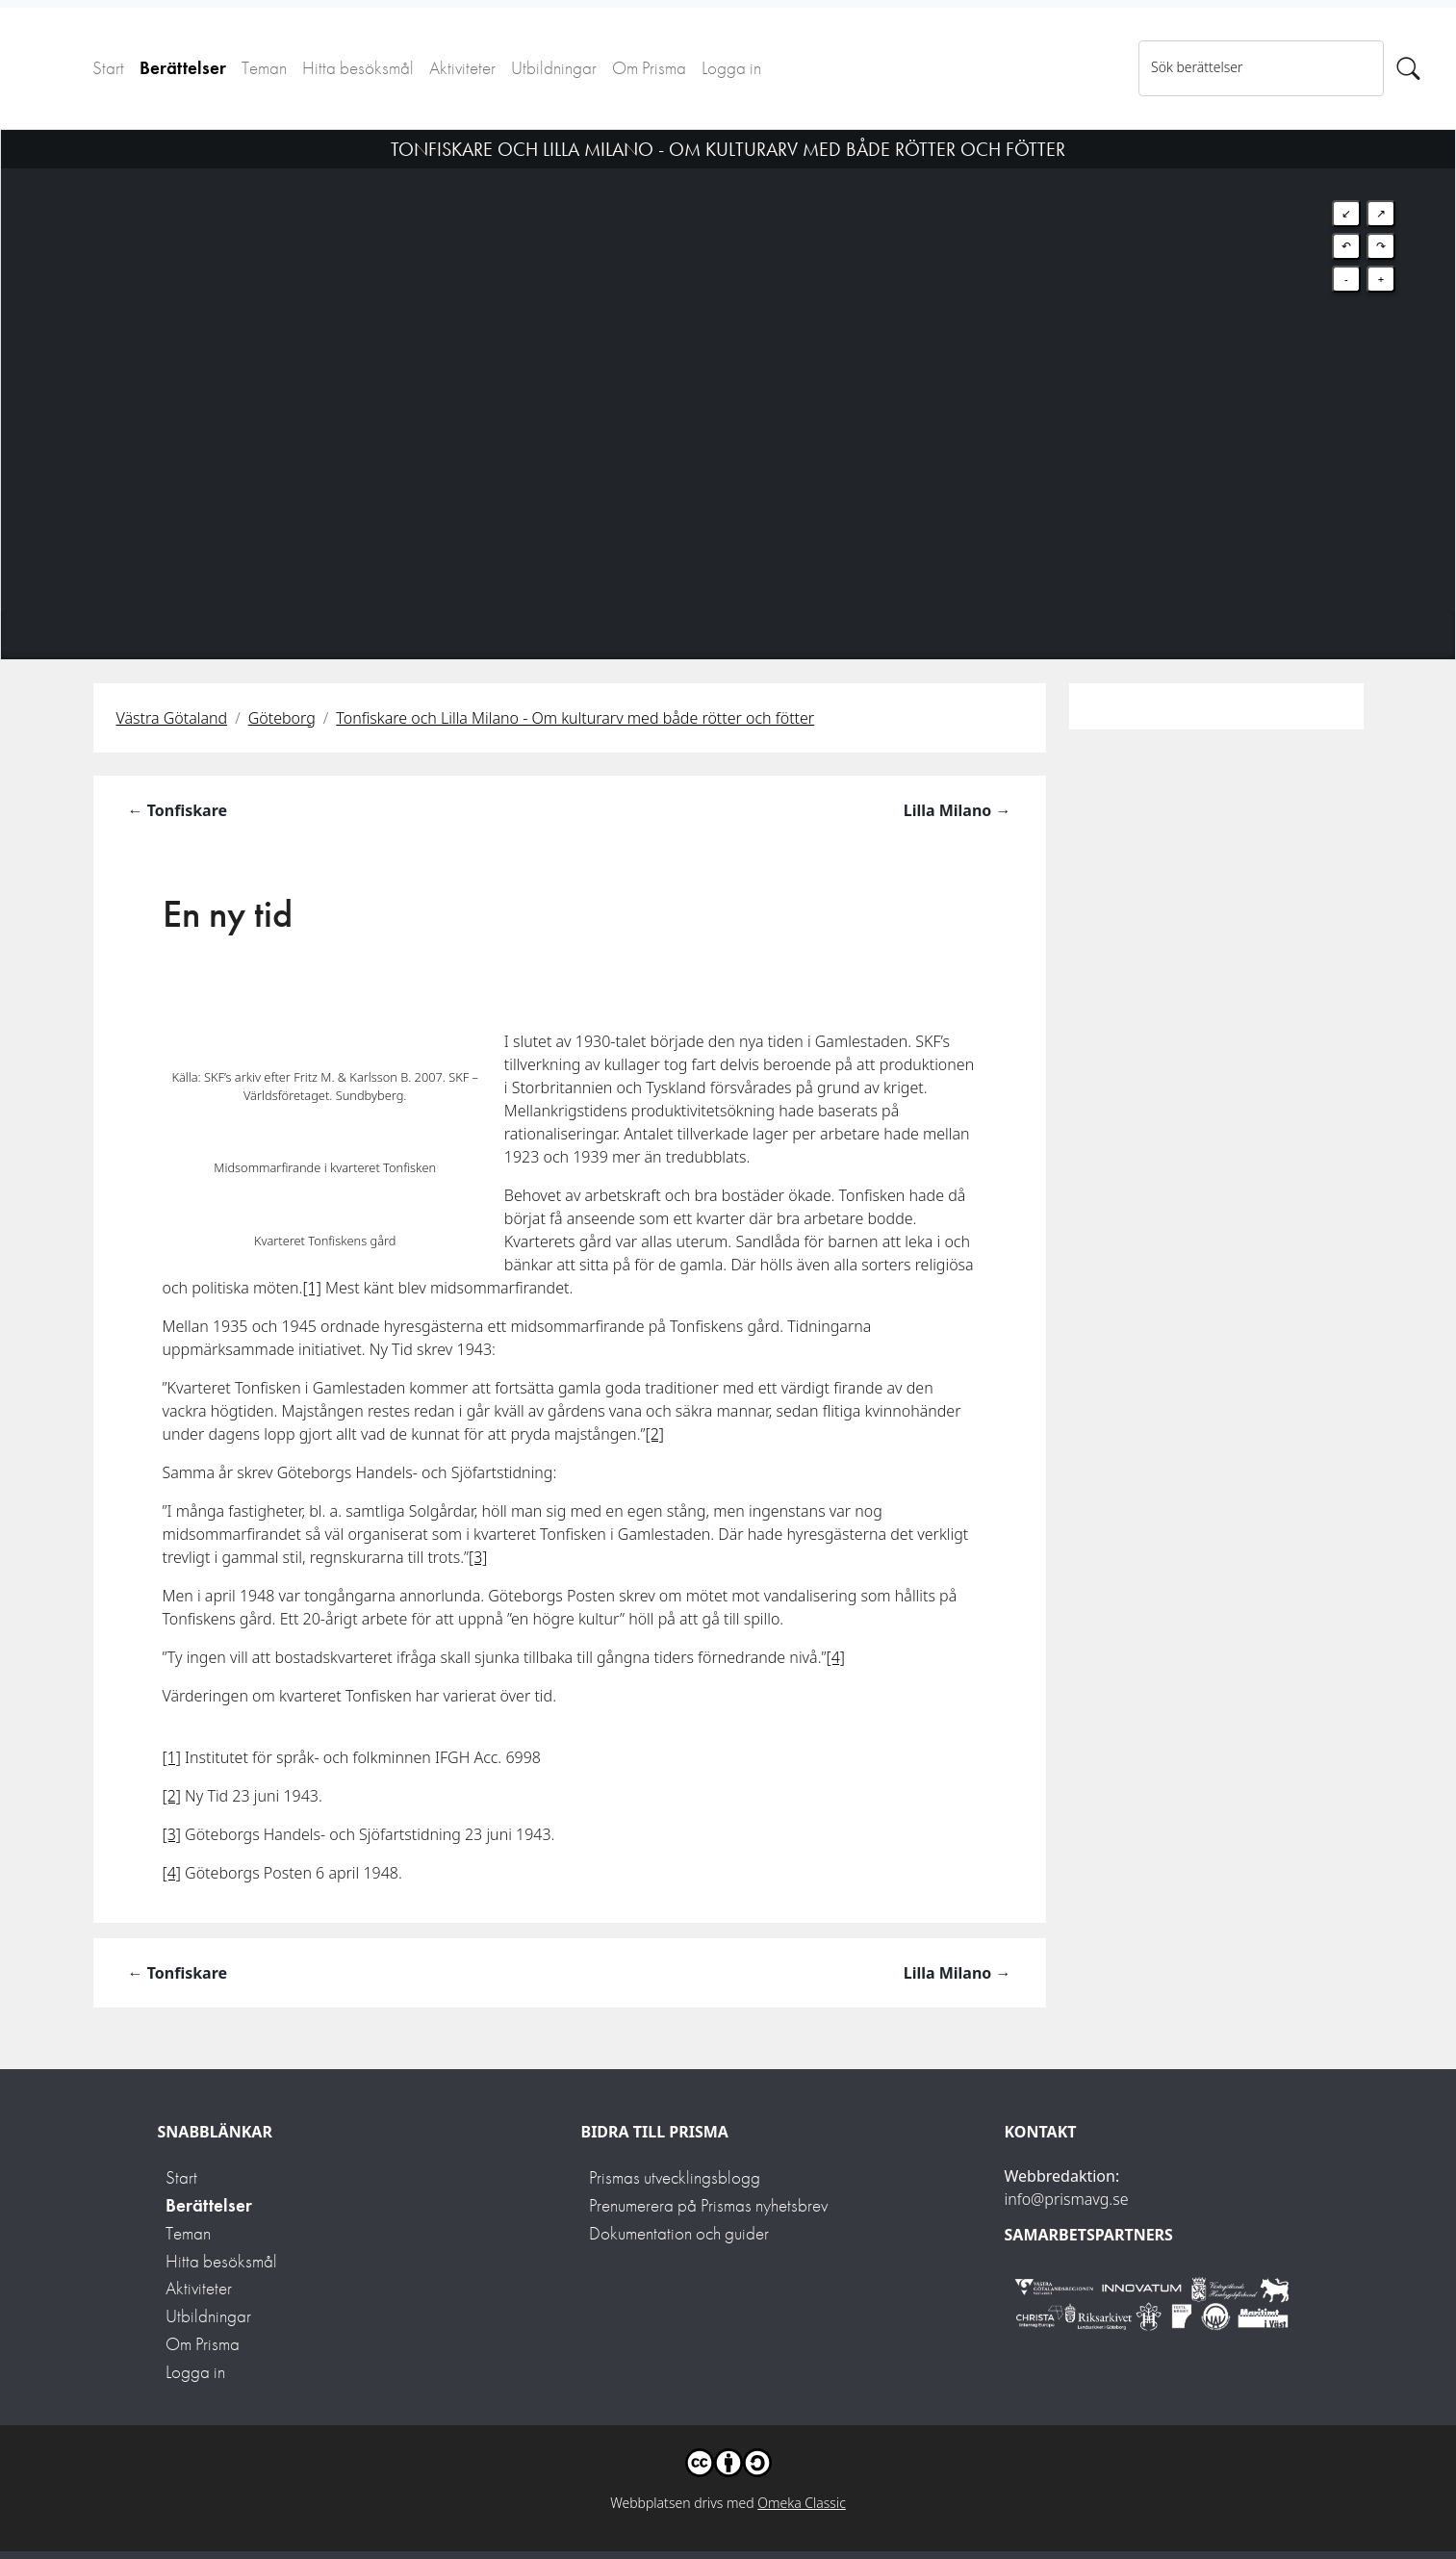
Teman (264, 68)
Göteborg (282, 718)
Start (108, 68)
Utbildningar (554, 68)
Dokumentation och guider (679, 2233)
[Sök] (1408, 68)
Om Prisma (649, 68)
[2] (655, 1434)
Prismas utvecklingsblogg (674, 2177)
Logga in (731, 68)
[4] (836, 1657)
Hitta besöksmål (358, 68)
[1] (311, 1287)
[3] (478, 1557)
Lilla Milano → (957, 810)
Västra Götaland (172, 718)
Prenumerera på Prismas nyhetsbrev (708, 2205)
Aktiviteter (462, 68)
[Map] (728, 370)
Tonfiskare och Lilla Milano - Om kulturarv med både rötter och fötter (575, 718)
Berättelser (183, 68)
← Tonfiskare (178, 810)
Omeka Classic (801, 2503)
